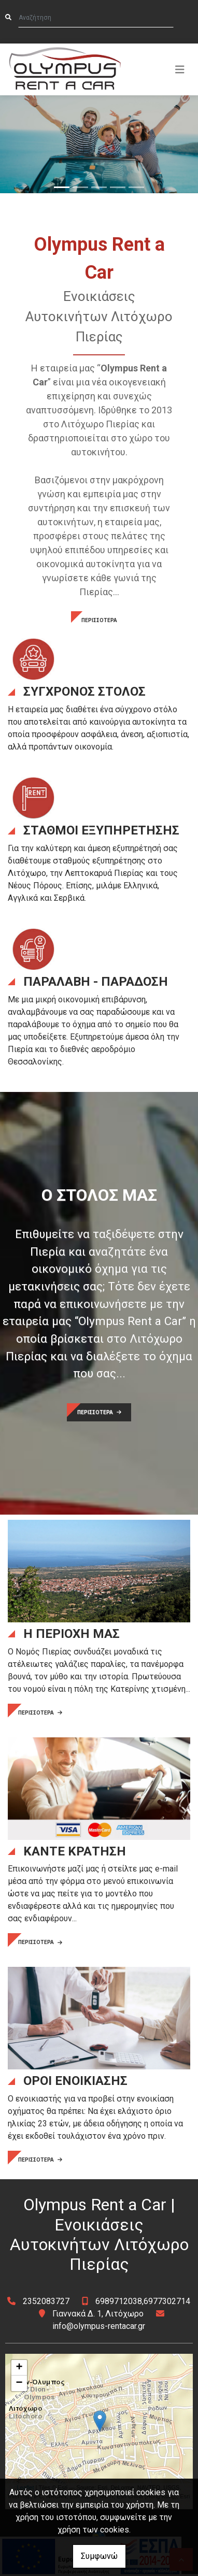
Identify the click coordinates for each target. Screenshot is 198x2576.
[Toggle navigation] (180, 69)
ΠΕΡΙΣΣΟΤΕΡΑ (99, 620)
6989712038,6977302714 (142, 2301)
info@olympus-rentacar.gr (98, 2326)
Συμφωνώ (99, 2556)
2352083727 (46, 2301)
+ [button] (19, 2368)
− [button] (19, 2383)
